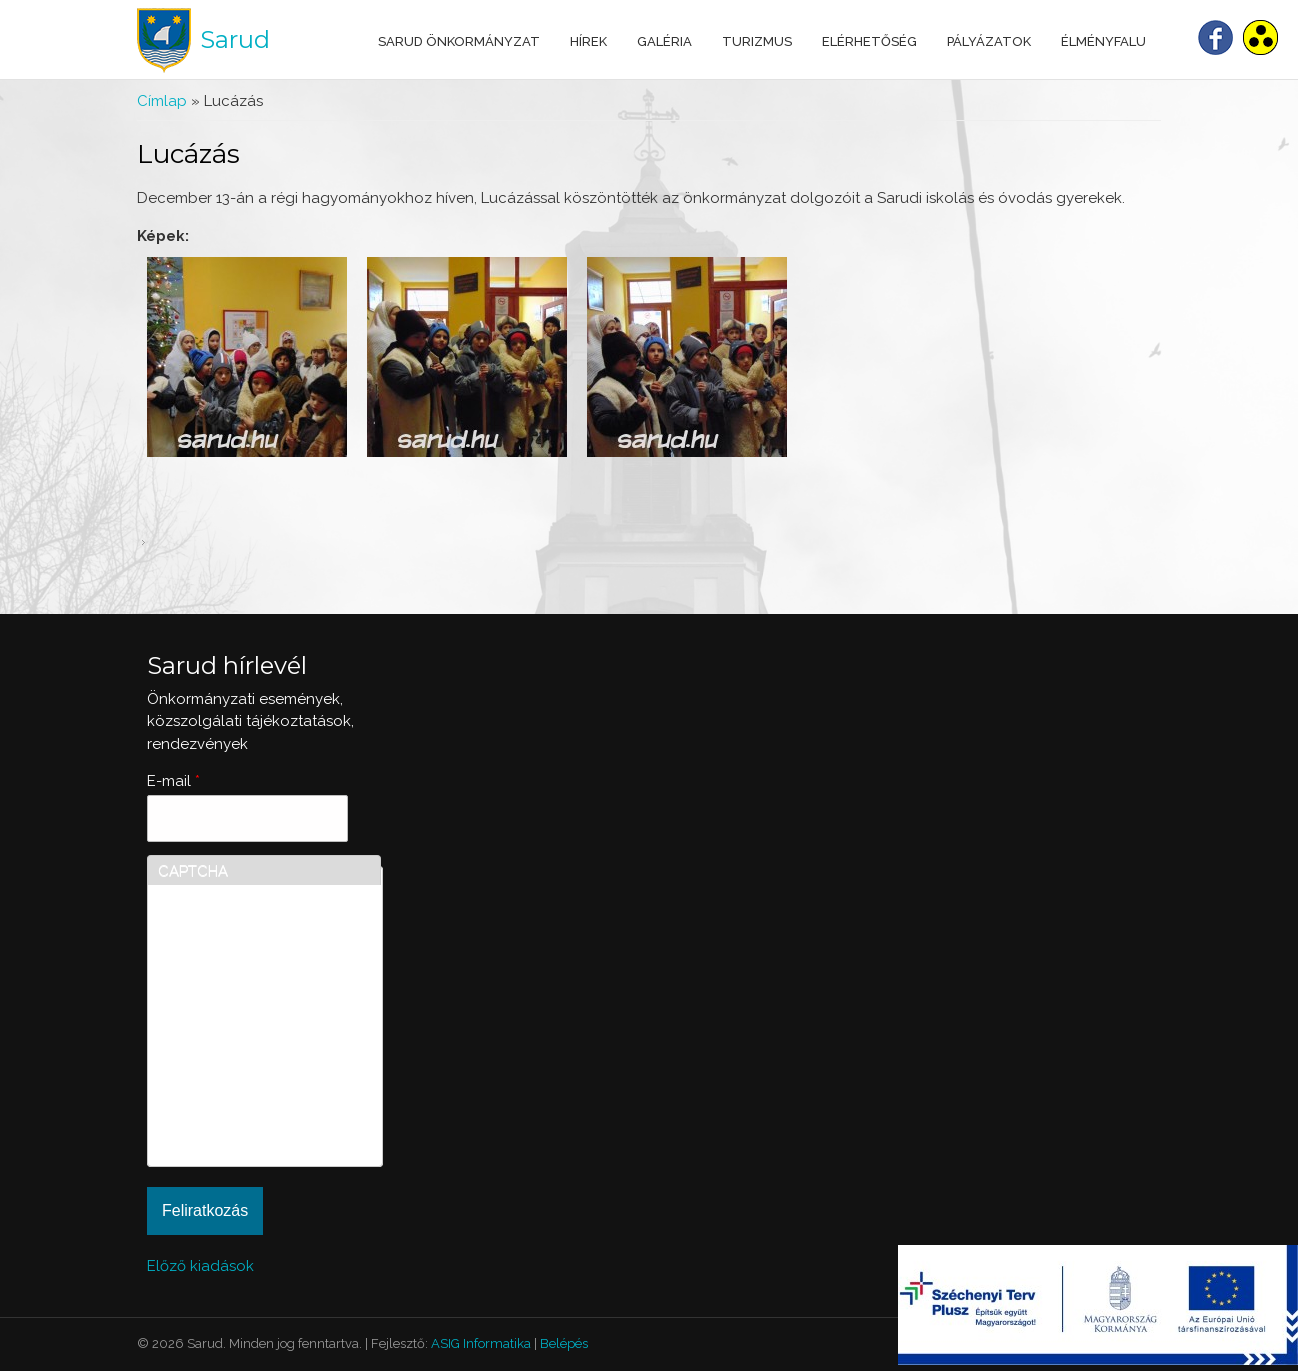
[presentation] (240, 1084)
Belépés (564, 1343)
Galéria (664, 41)
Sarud (235, 39)
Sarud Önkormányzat (459, 41)
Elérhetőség (869, 41)
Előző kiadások (200, 1266)
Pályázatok (989, 41)
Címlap (162, 101)
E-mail (173, 781)
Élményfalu (1103, 41)
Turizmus (757, 41)
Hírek (588, 41)
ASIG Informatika (481, 1343)
